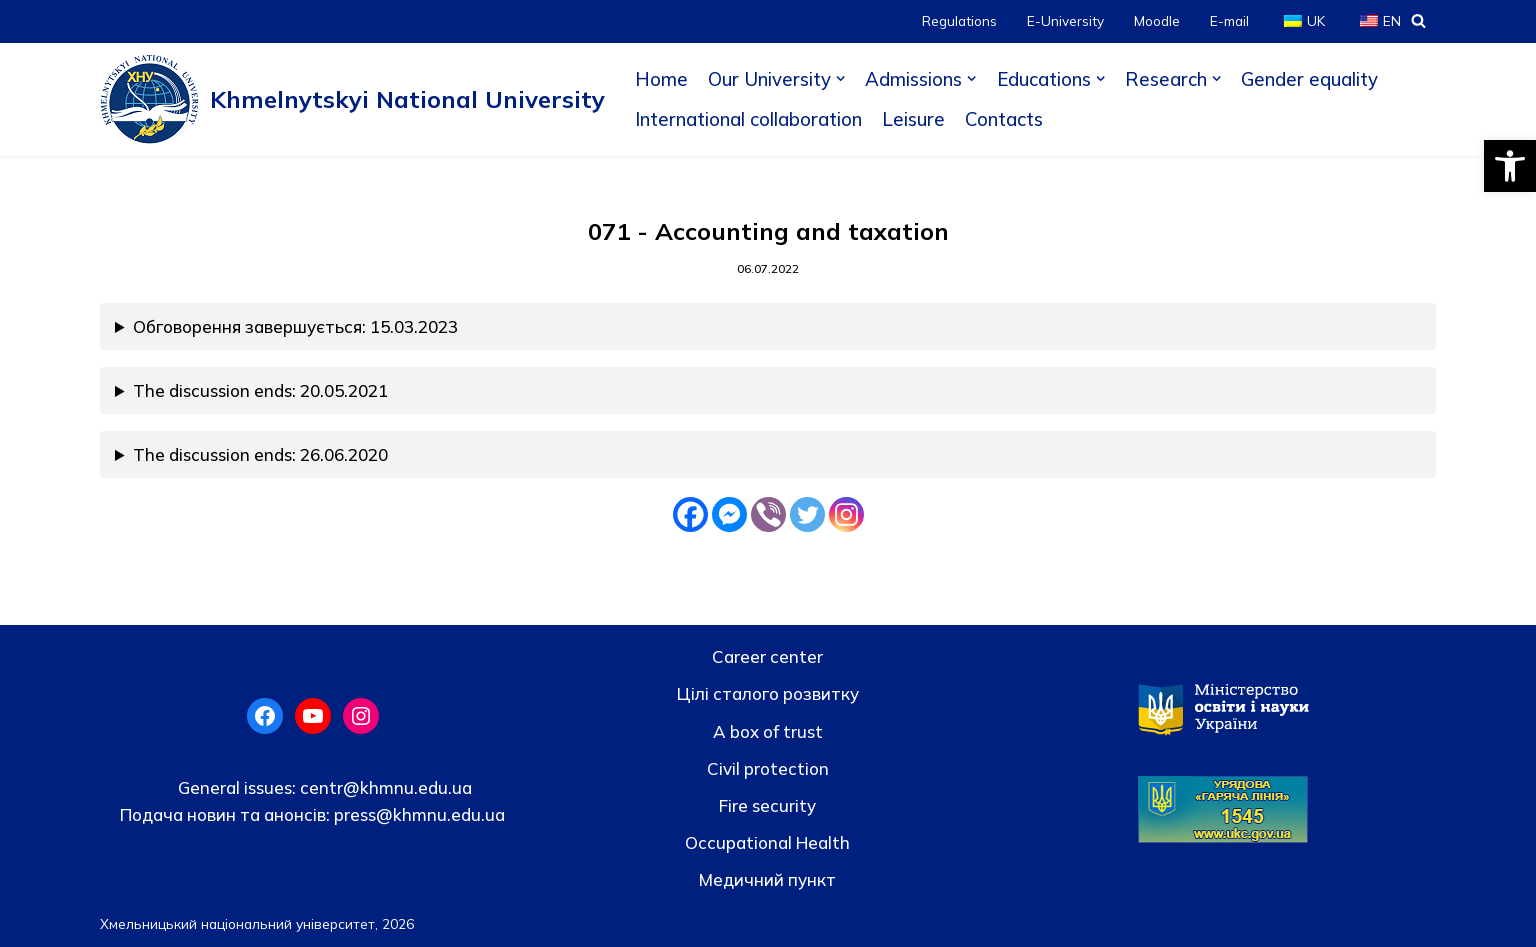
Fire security (767, 805)
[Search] (1418, 20)
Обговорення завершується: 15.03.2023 (295, 326)
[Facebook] (690, 514)
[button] (1510, 166)
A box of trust (768, 731)
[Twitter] (807, 514)
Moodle (1157, 20)
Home (661, 79)
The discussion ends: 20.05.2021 (260, 390)
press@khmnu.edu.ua (417, 814)
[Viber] (768, 514)
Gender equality (1309, 79)
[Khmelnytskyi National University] (352, 99)
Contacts (1004, 119)
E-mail (1229, 20)
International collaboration (748, 119)
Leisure (913, 119)
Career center (767, 656)
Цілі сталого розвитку (768, 693)
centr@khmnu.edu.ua (384, 787)
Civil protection (768, 768)
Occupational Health (767, 842)
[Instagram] (846, 514)
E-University (1065, 20)
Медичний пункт (767, 879)
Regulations (959, 20)
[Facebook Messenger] (729, 514)
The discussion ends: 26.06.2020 (260, 454)
